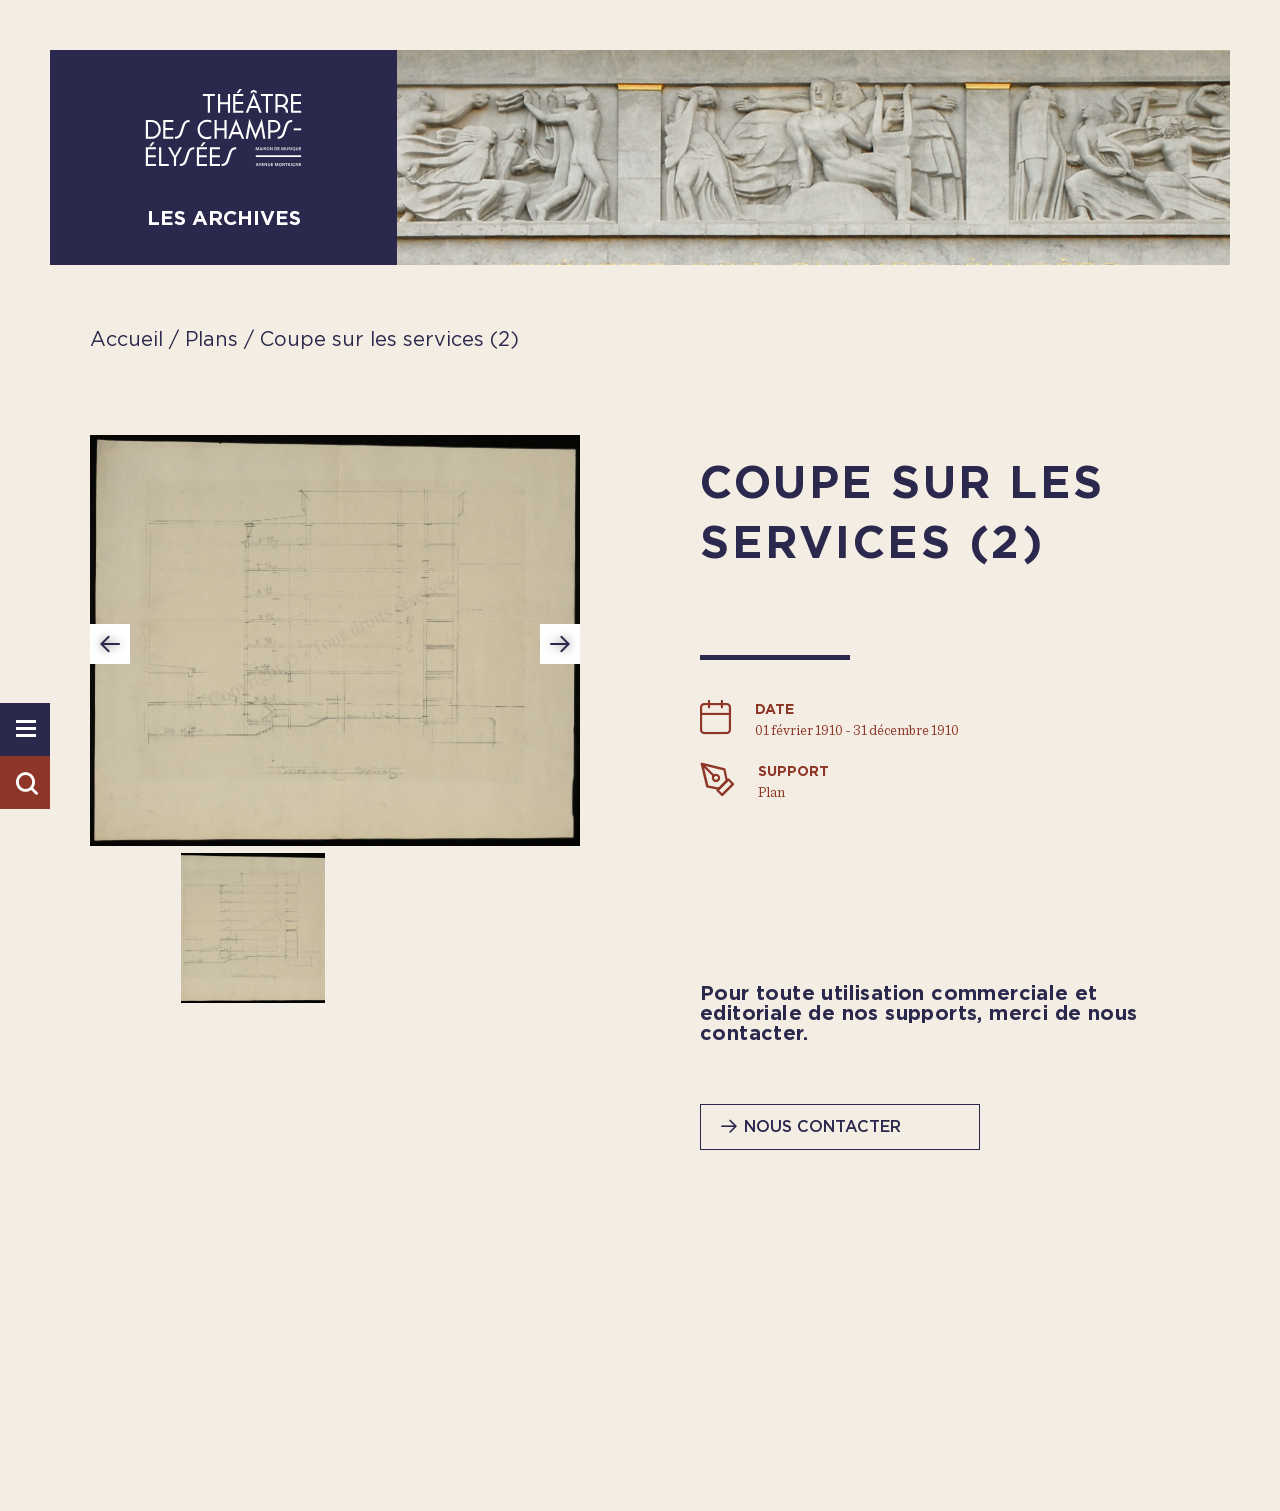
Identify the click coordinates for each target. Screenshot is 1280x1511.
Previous (110, 644)
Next (560, 644)
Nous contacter (822, 1127)
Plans (214, 340)
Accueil (126, 340)
